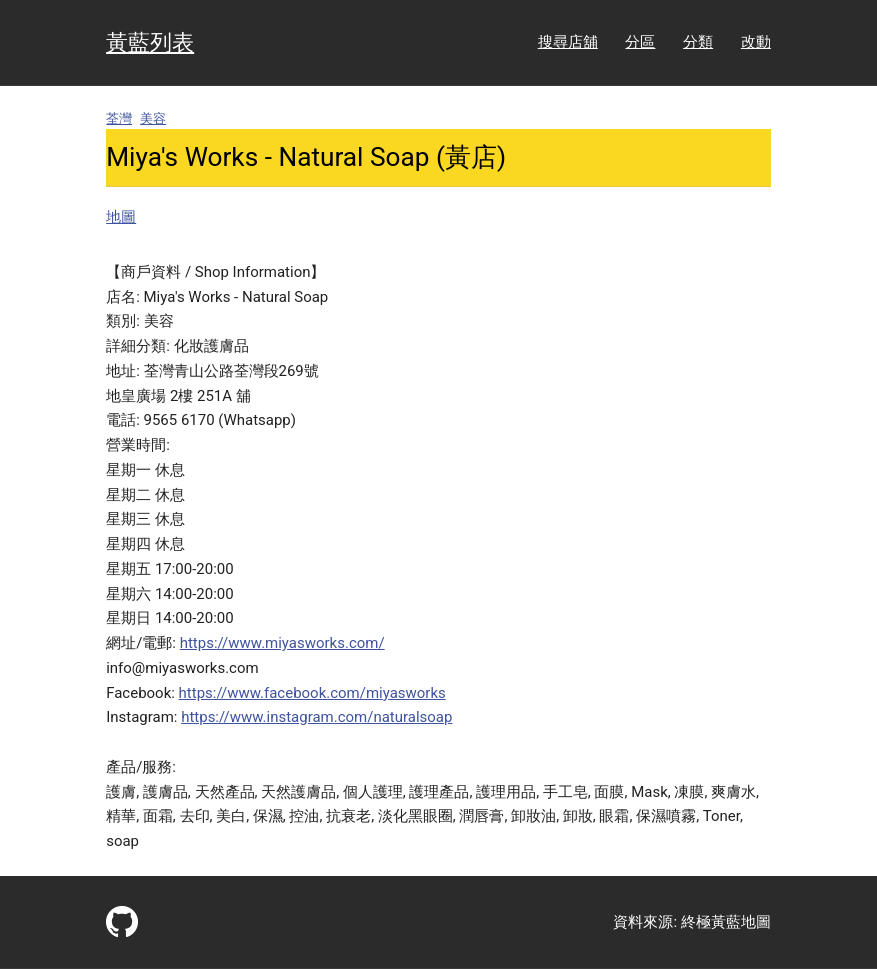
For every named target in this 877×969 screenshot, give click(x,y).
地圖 (121, 217)
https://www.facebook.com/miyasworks (312, 693)
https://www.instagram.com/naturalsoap (316, 717)
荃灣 (119, 118)
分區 (640, 42)
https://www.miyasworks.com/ (282, 643)
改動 (756, 42)
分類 (698, 42)
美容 (153, 118)
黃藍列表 (150, 42)
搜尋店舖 (568, 42)
